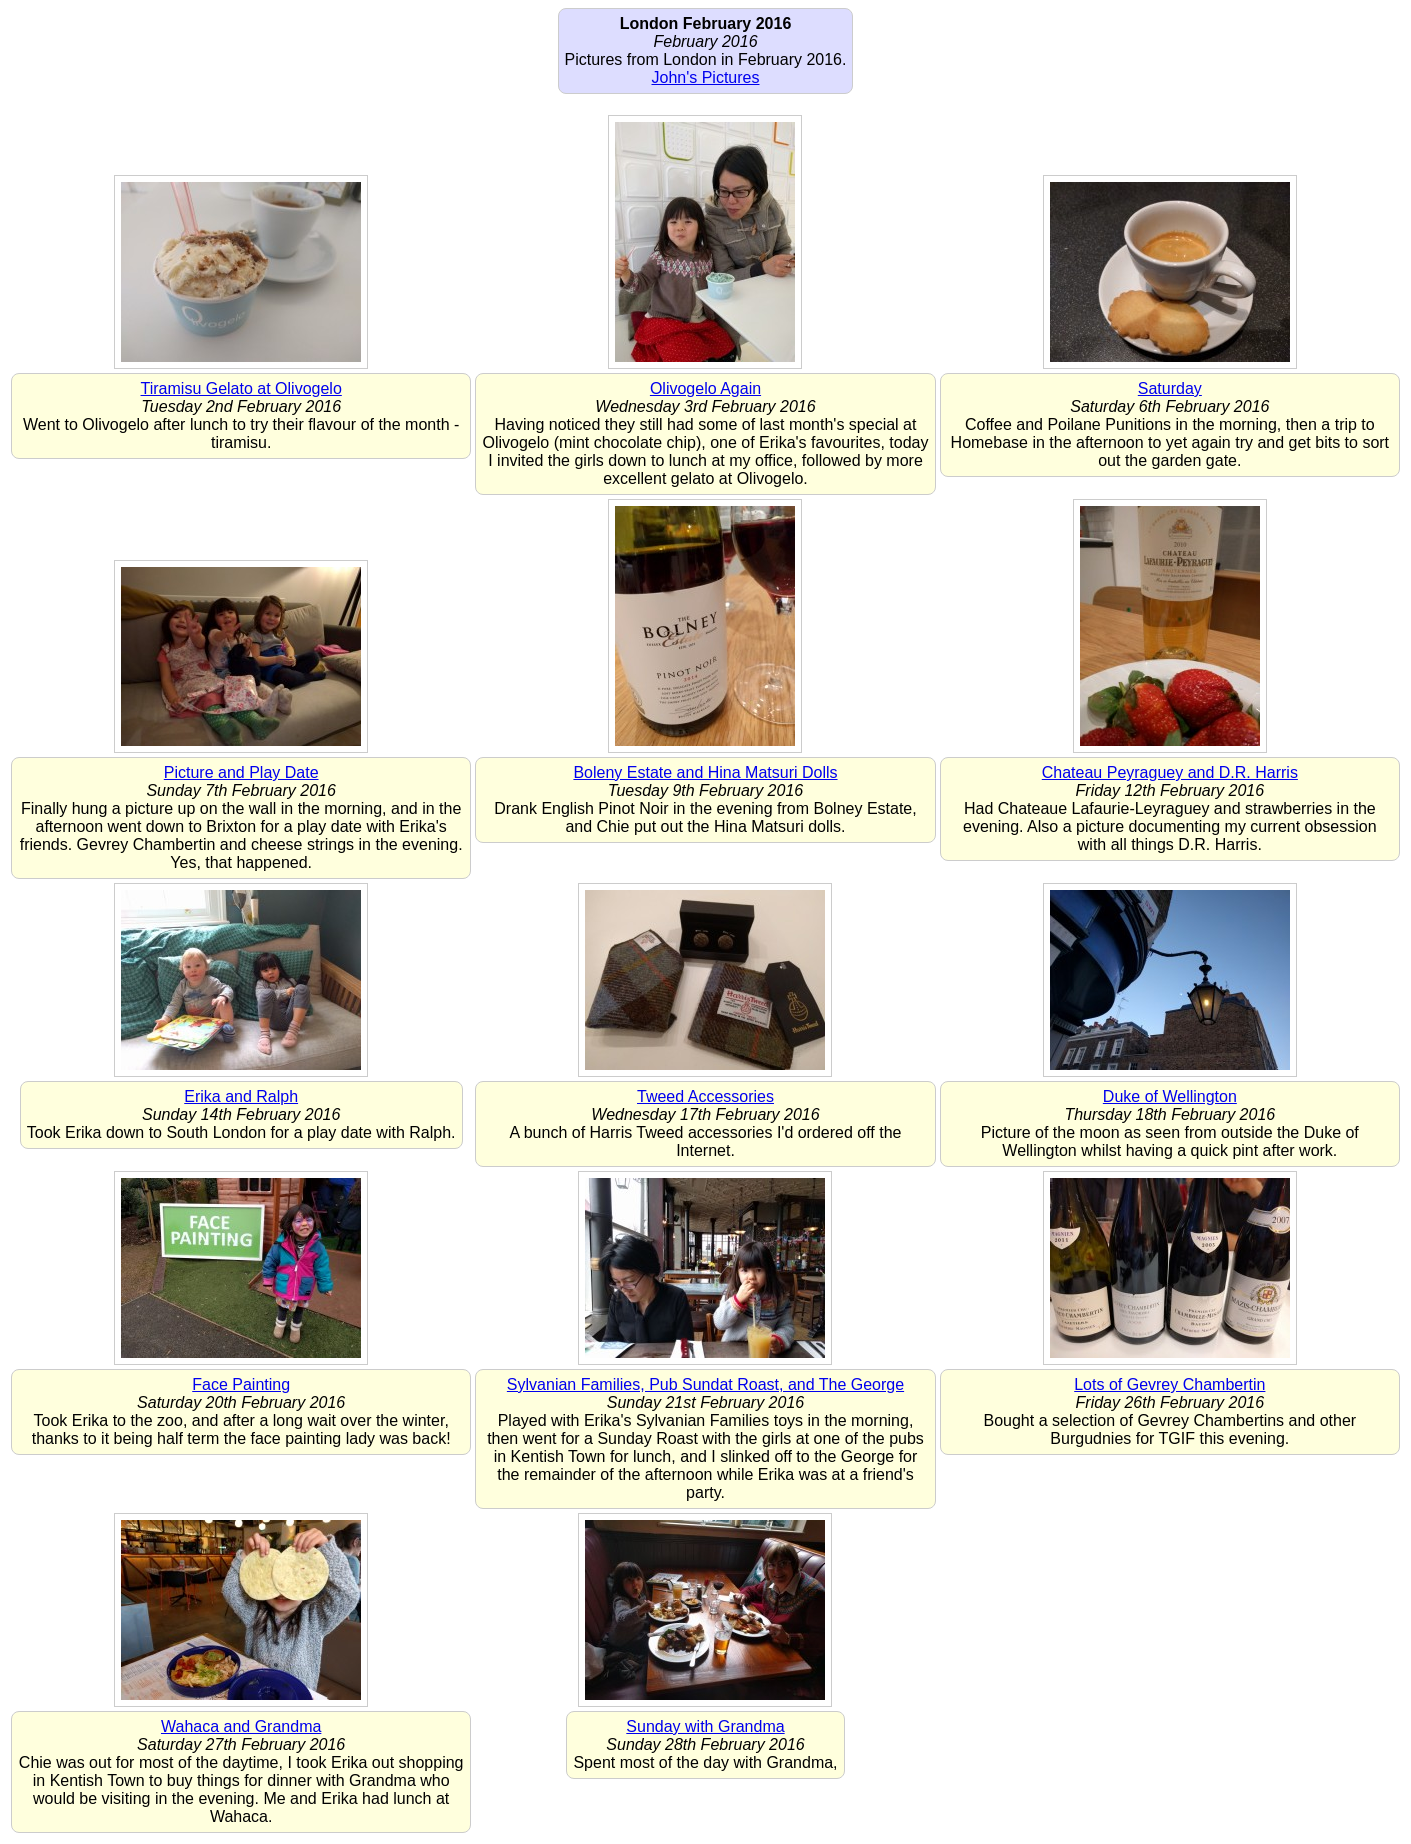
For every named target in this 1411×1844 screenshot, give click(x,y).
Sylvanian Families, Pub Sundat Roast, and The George (705, 1384)
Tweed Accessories (705, 1096)
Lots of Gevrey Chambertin (1169, 1384)
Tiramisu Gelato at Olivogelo (241, 388)
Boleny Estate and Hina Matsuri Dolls (705, 772)
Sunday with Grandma (705, 1726)
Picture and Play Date (241, 772)
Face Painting (241, 1384)
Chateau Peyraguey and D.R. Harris (1170, 772)
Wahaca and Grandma (241, 1726)
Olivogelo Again (705, 388)
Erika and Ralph (241, 1096)
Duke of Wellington (1170, 1096)
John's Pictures (706, 77)
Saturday (1170, 388)
